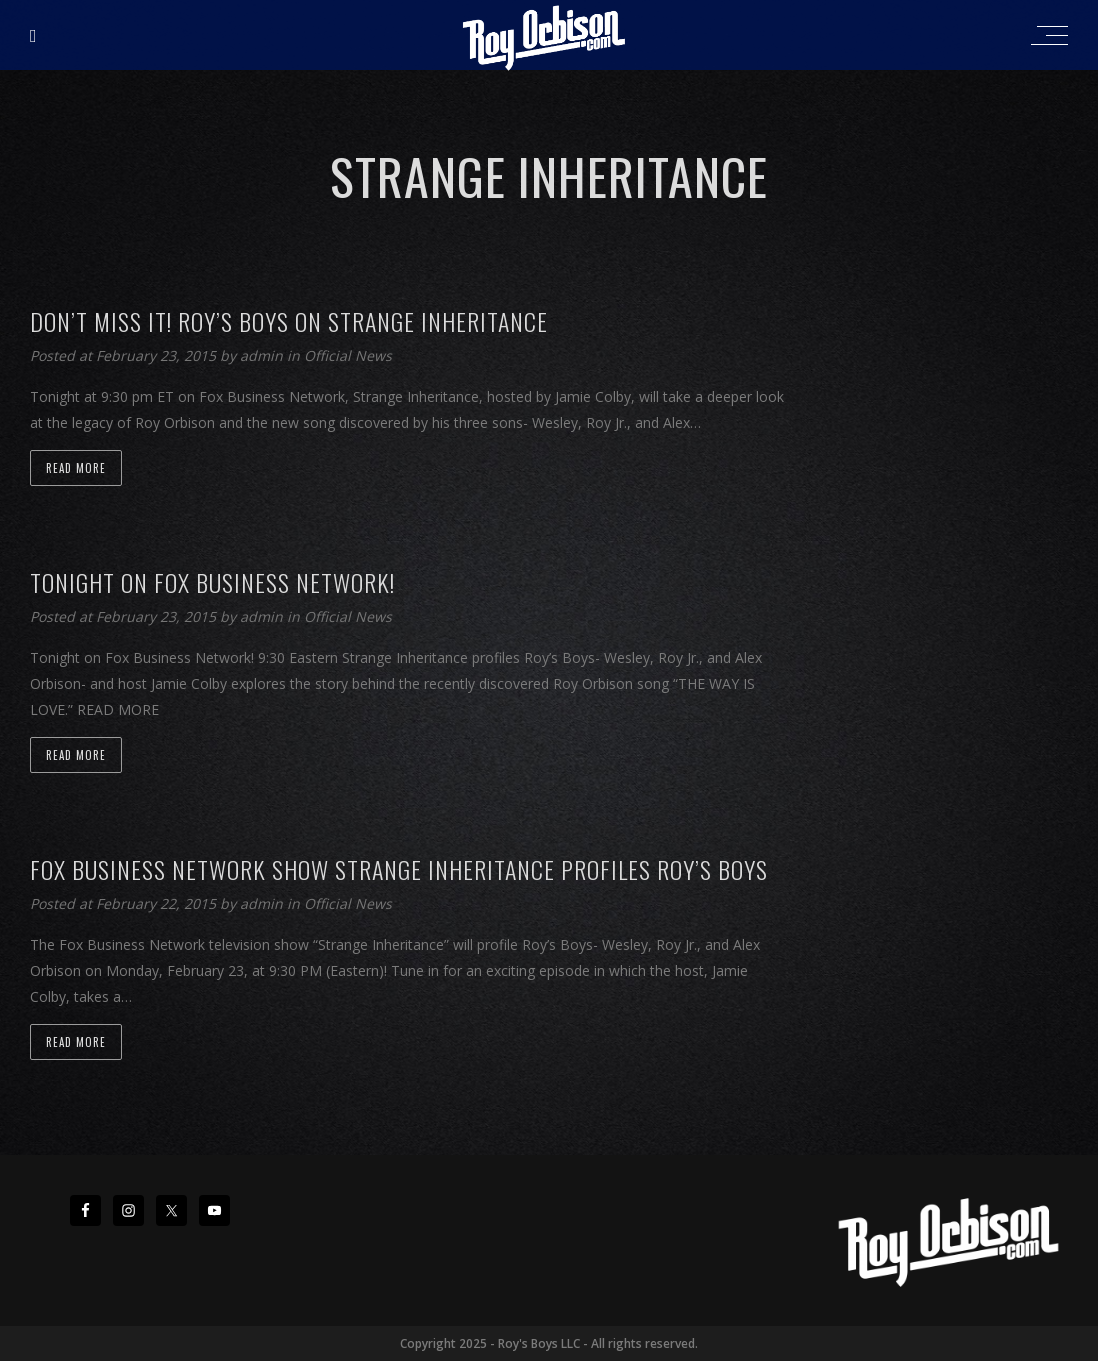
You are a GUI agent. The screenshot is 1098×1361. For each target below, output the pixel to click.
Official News (348, 355)
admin (263, 355)
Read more (76, 468)
